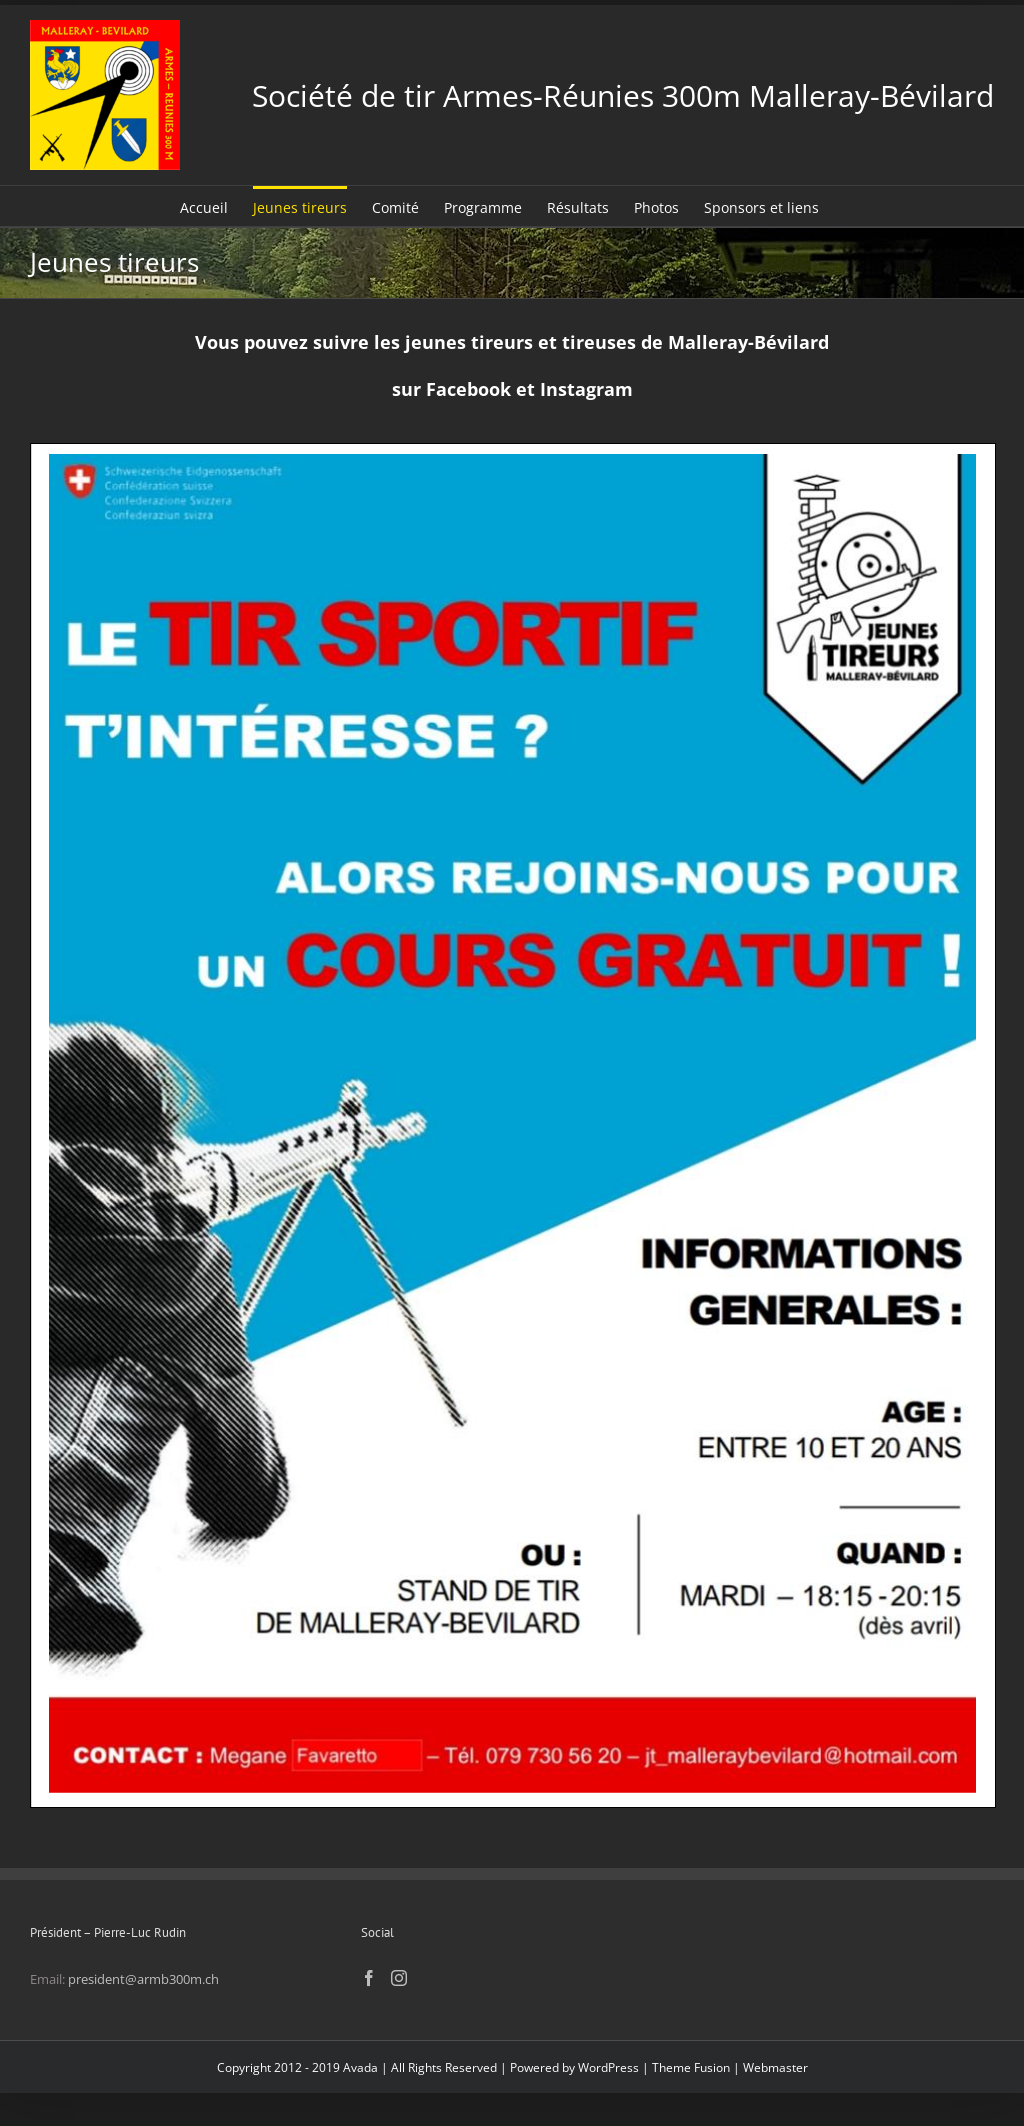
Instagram (586, 389)
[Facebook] (369, 1978)
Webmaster (775, 2067)
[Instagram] (399, 1978)
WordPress (608, 2067)
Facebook (468, 389)
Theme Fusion (691, 2067)
